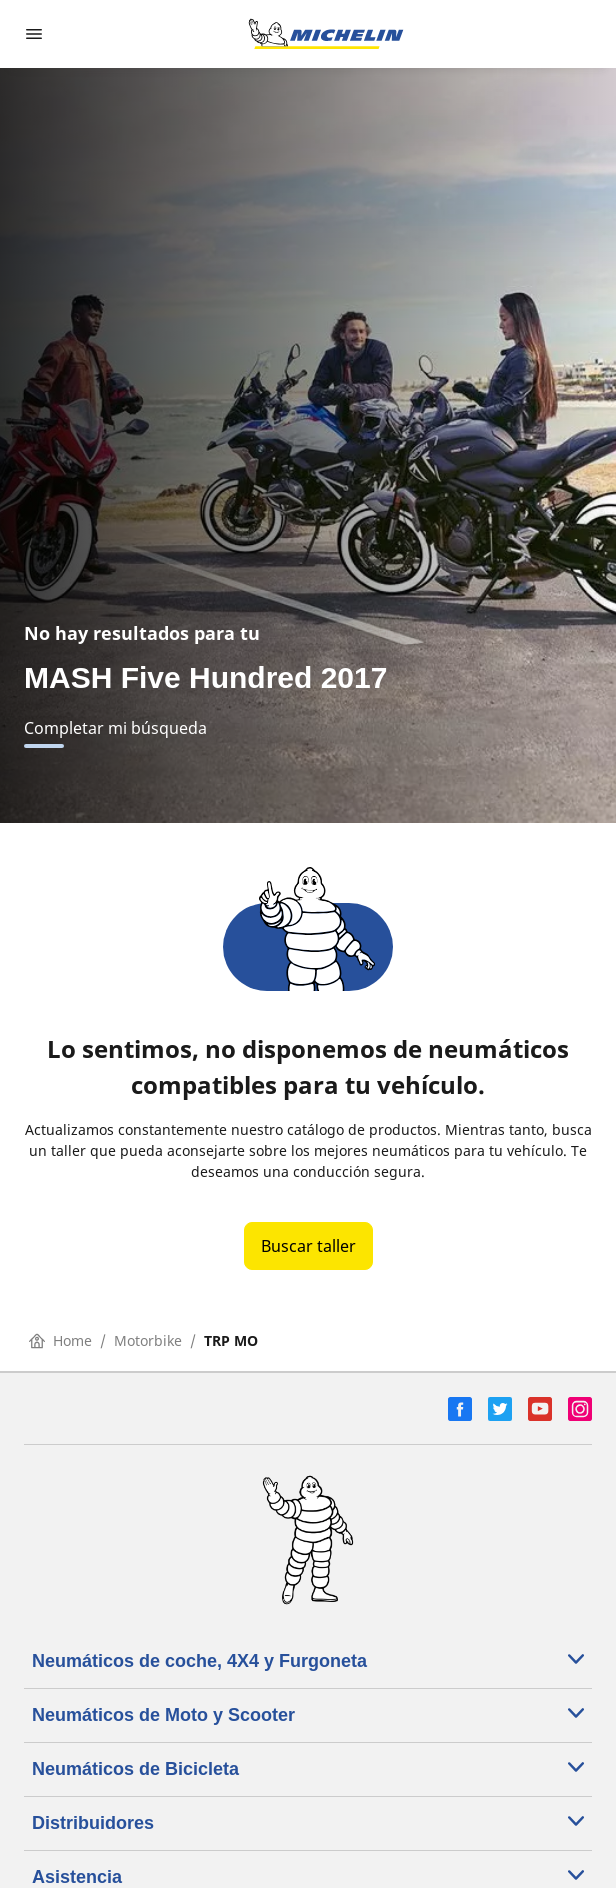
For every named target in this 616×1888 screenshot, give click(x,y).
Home (60, 1340)
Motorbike (148, 1340)
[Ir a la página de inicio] (326, 34)
